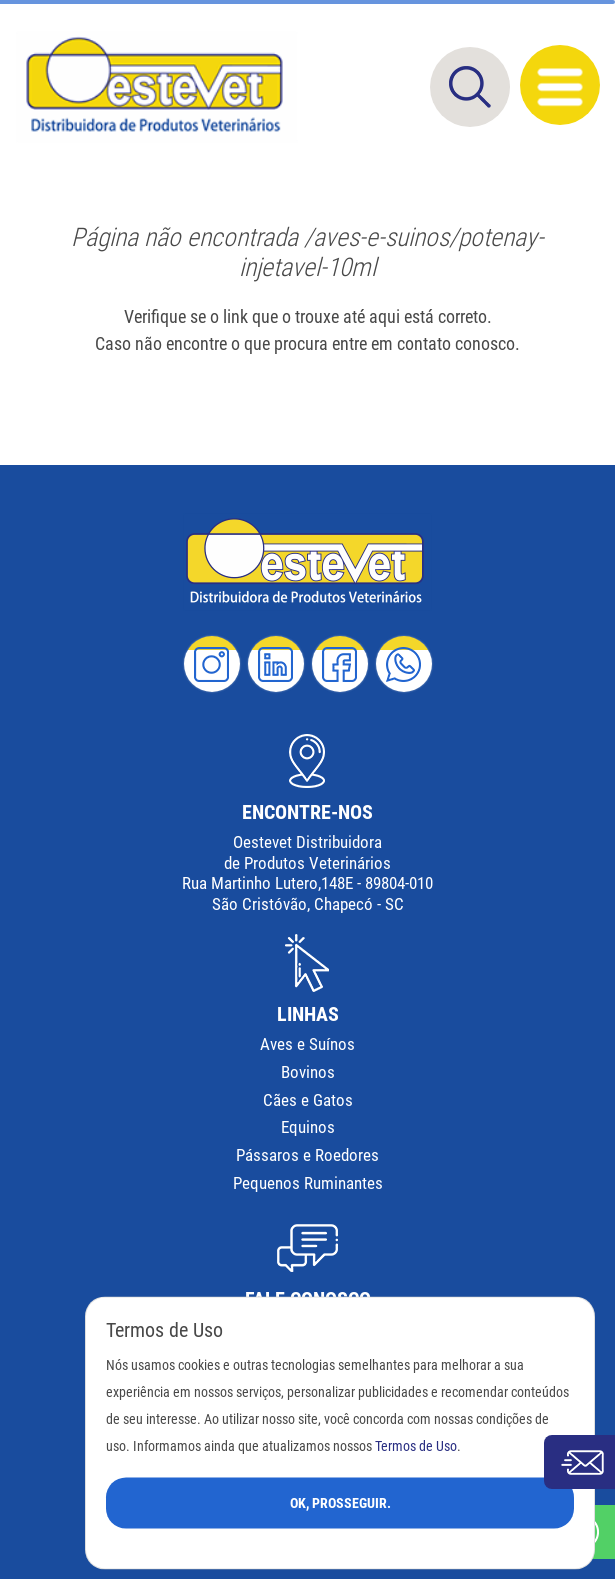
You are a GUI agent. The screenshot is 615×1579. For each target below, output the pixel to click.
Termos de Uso (416, 1445)
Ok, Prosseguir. (340, 1502)
